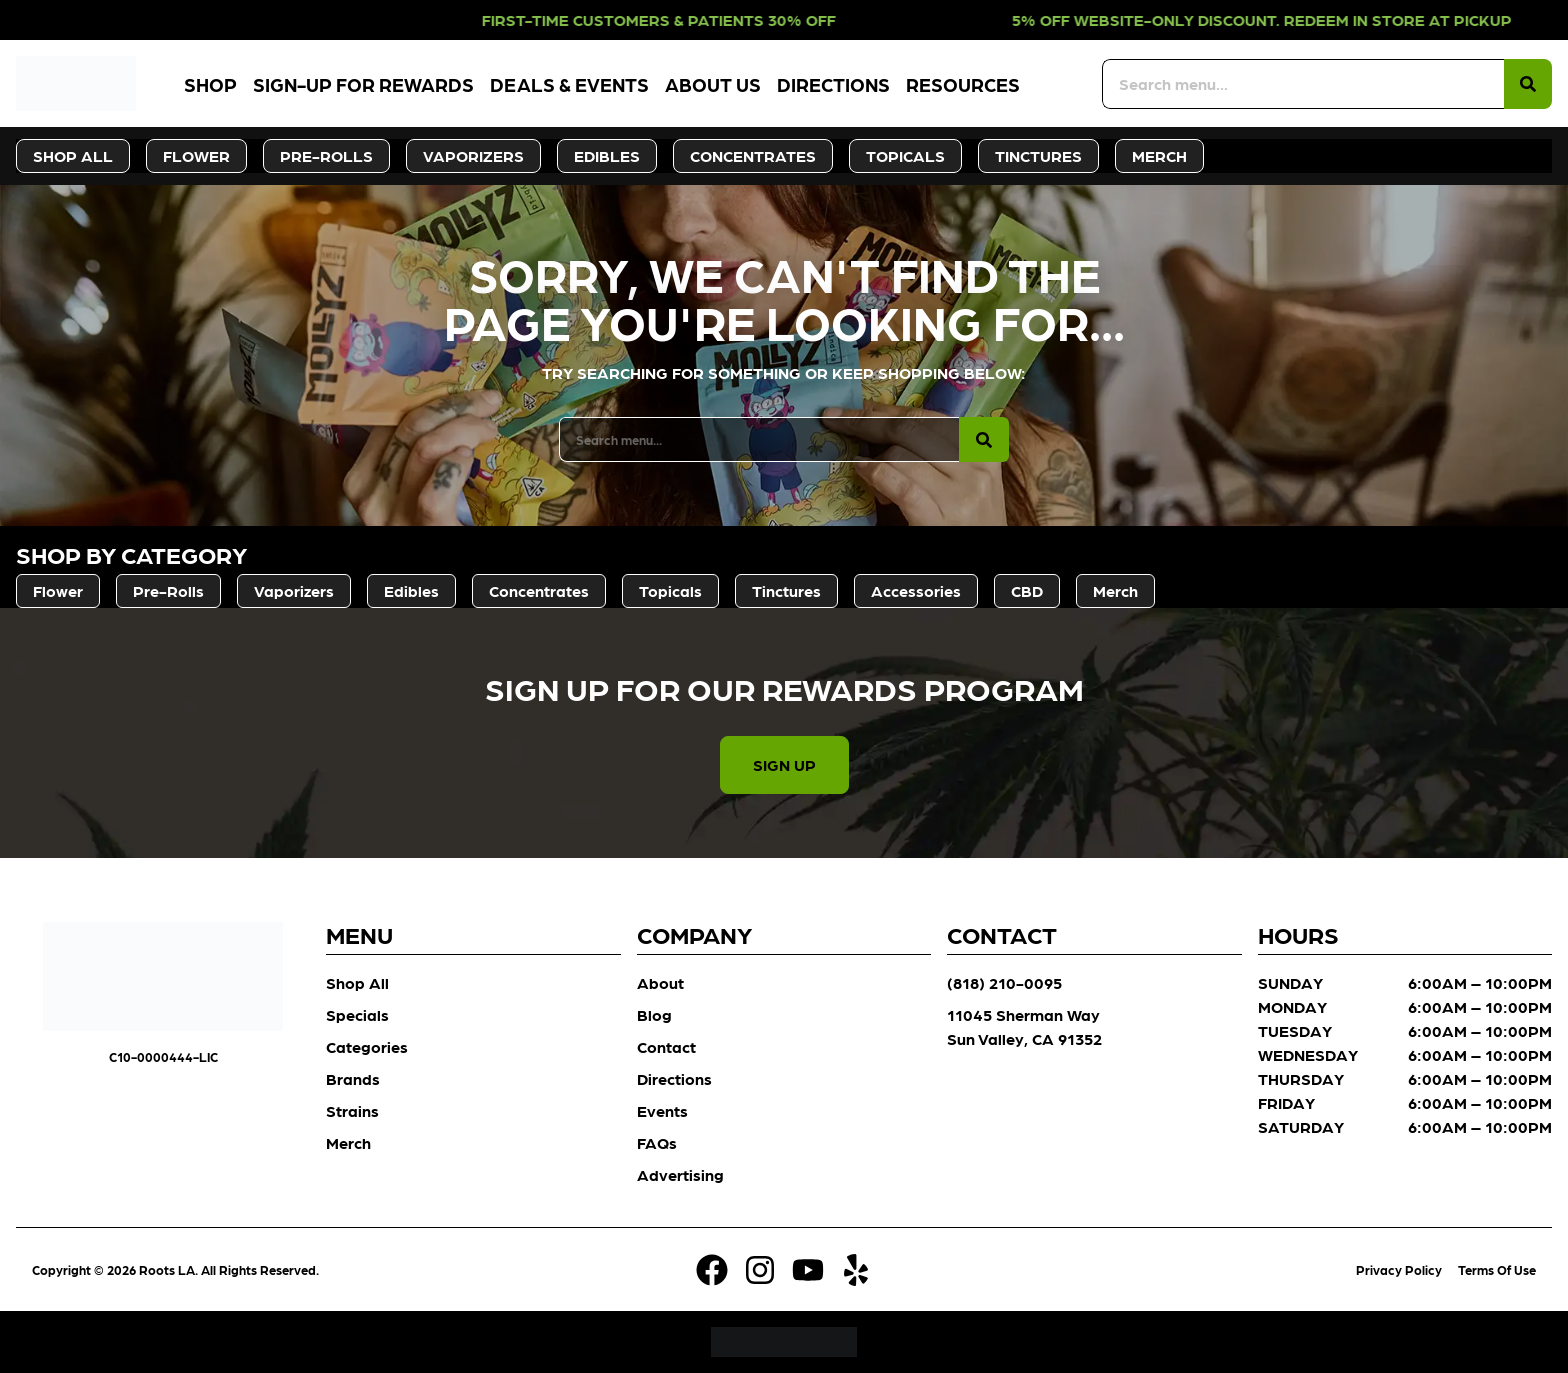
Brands (353, 1078)
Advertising (680, 1174)
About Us (713, 83)
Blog (654, 1014)
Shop (210, 83)
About (660, 982)
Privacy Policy (1399, 1269)
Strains (352, 1110)
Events (662, 1110)
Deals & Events (569, 83)
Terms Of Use (1497, 1269)
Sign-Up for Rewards (363, 83)
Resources (963, 83)
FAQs (657, 1142)
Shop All (357, 982)
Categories (367, 1046)
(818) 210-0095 (1004, 982)
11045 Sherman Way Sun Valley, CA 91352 (1024, 1026)
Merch (348, 1142)
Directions (833, 83)
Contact (666, 1046)
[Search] (1528, 84)
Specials (357, 1014)
